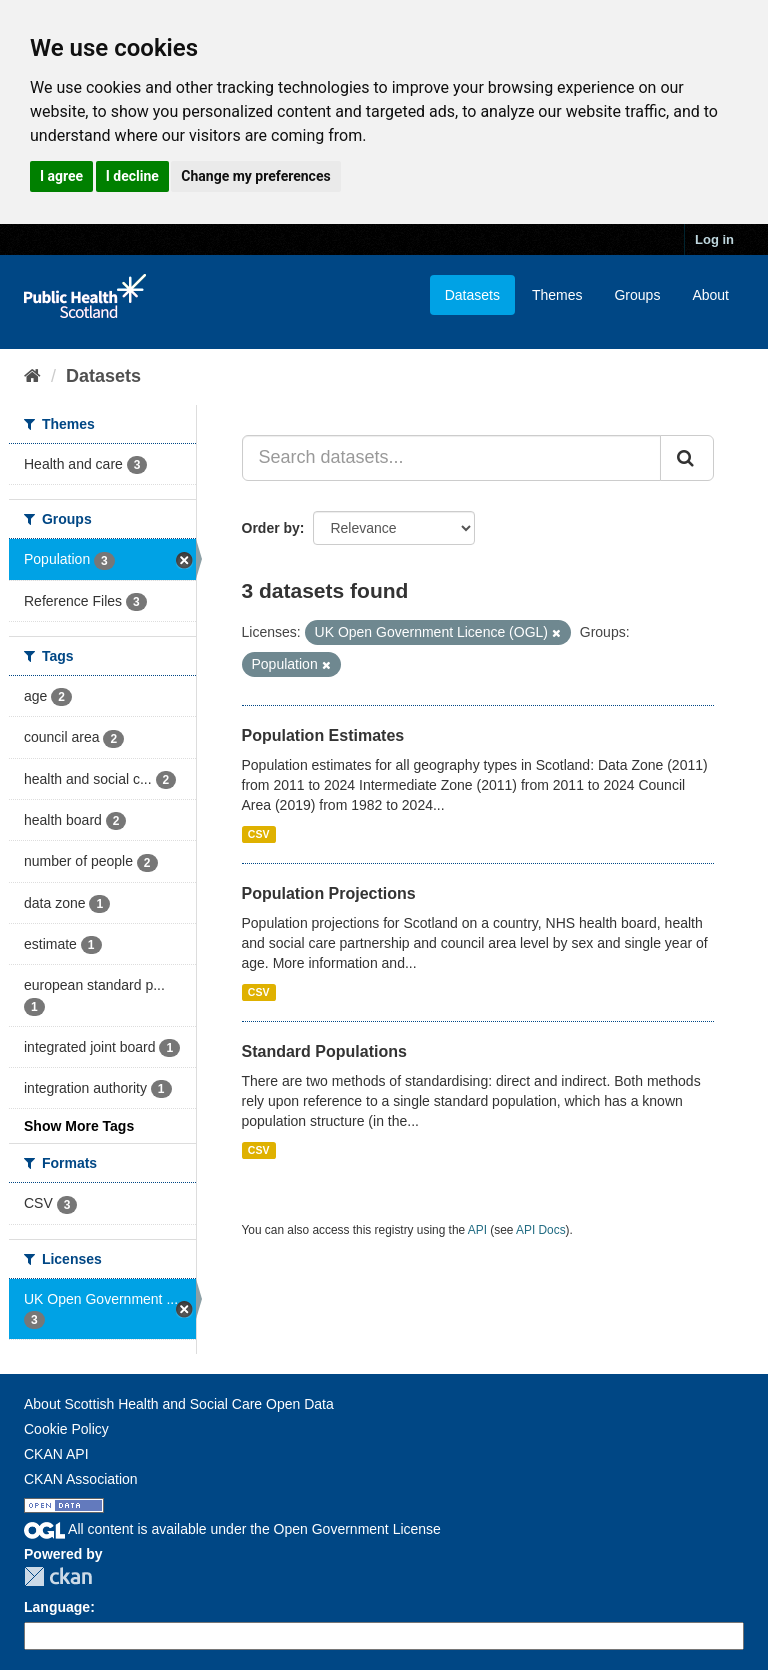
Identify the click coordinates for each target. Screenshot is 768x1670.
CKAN (58, 1576)
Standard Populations (324, 1051)
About (710, 295)
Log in (714, 239)
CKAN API (56, 1454)
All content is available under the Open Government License (232, 1529)
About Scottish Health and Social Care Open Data (179, 1404)
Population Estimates (323, 735)
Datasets (472, 295)
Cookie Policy (66, 1429)
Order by (271, 528)
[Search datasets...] (452, 458)
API (477, 1230)
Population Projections (329, 893)
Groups (637, 295)
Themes (557, 295)
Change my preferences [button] (255, 176)
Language (57, 1607)
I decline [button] (132, 176)
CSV (259, 834)
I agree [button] (61, 176)
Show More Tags (79, 1126)
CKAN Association (81, 1479)
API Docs (541, 1230)
